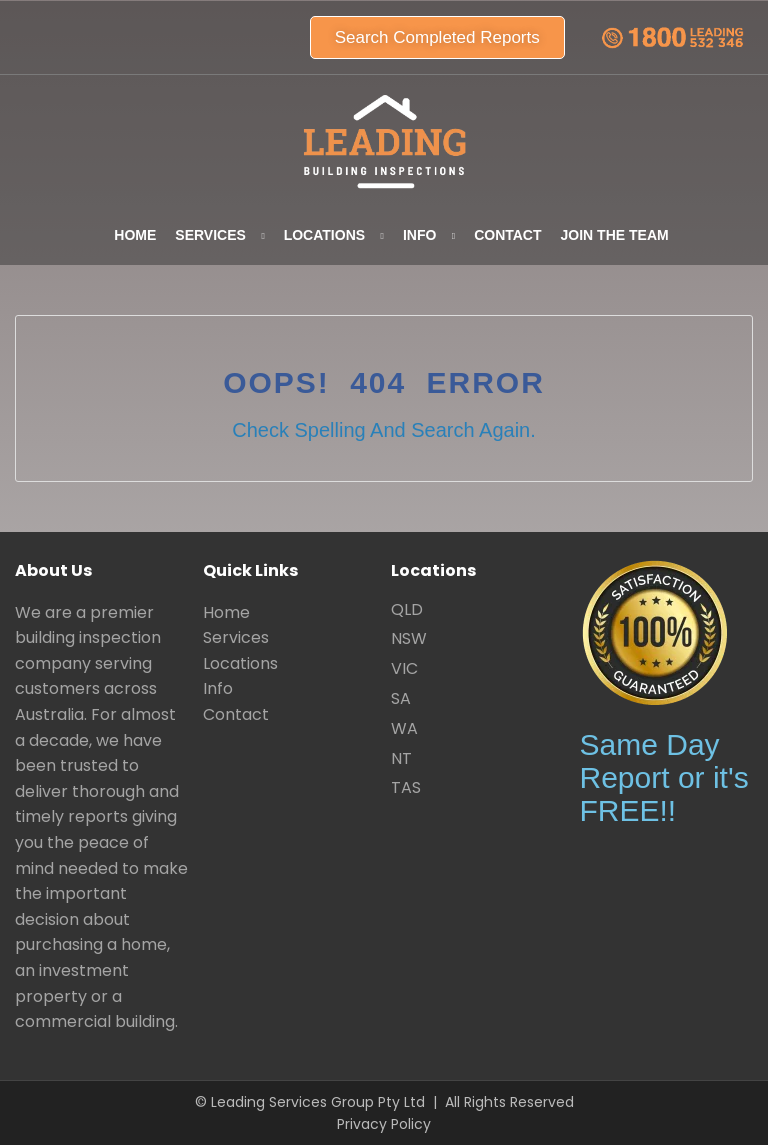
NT (401, 758)
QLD (407, 609)
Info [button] (419, 235)
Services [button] (210, 235)
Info (218, 688)
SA (401, 698)
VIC (404, 668)
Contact (507, 235)
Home (135, 235)
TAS (406, 787)
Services (236, 637)
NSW (409, 638)
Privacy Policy (384, 1124)
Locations (240, 663)
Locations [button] (324, 235)
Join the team (615, 235)
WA (404, 728)
